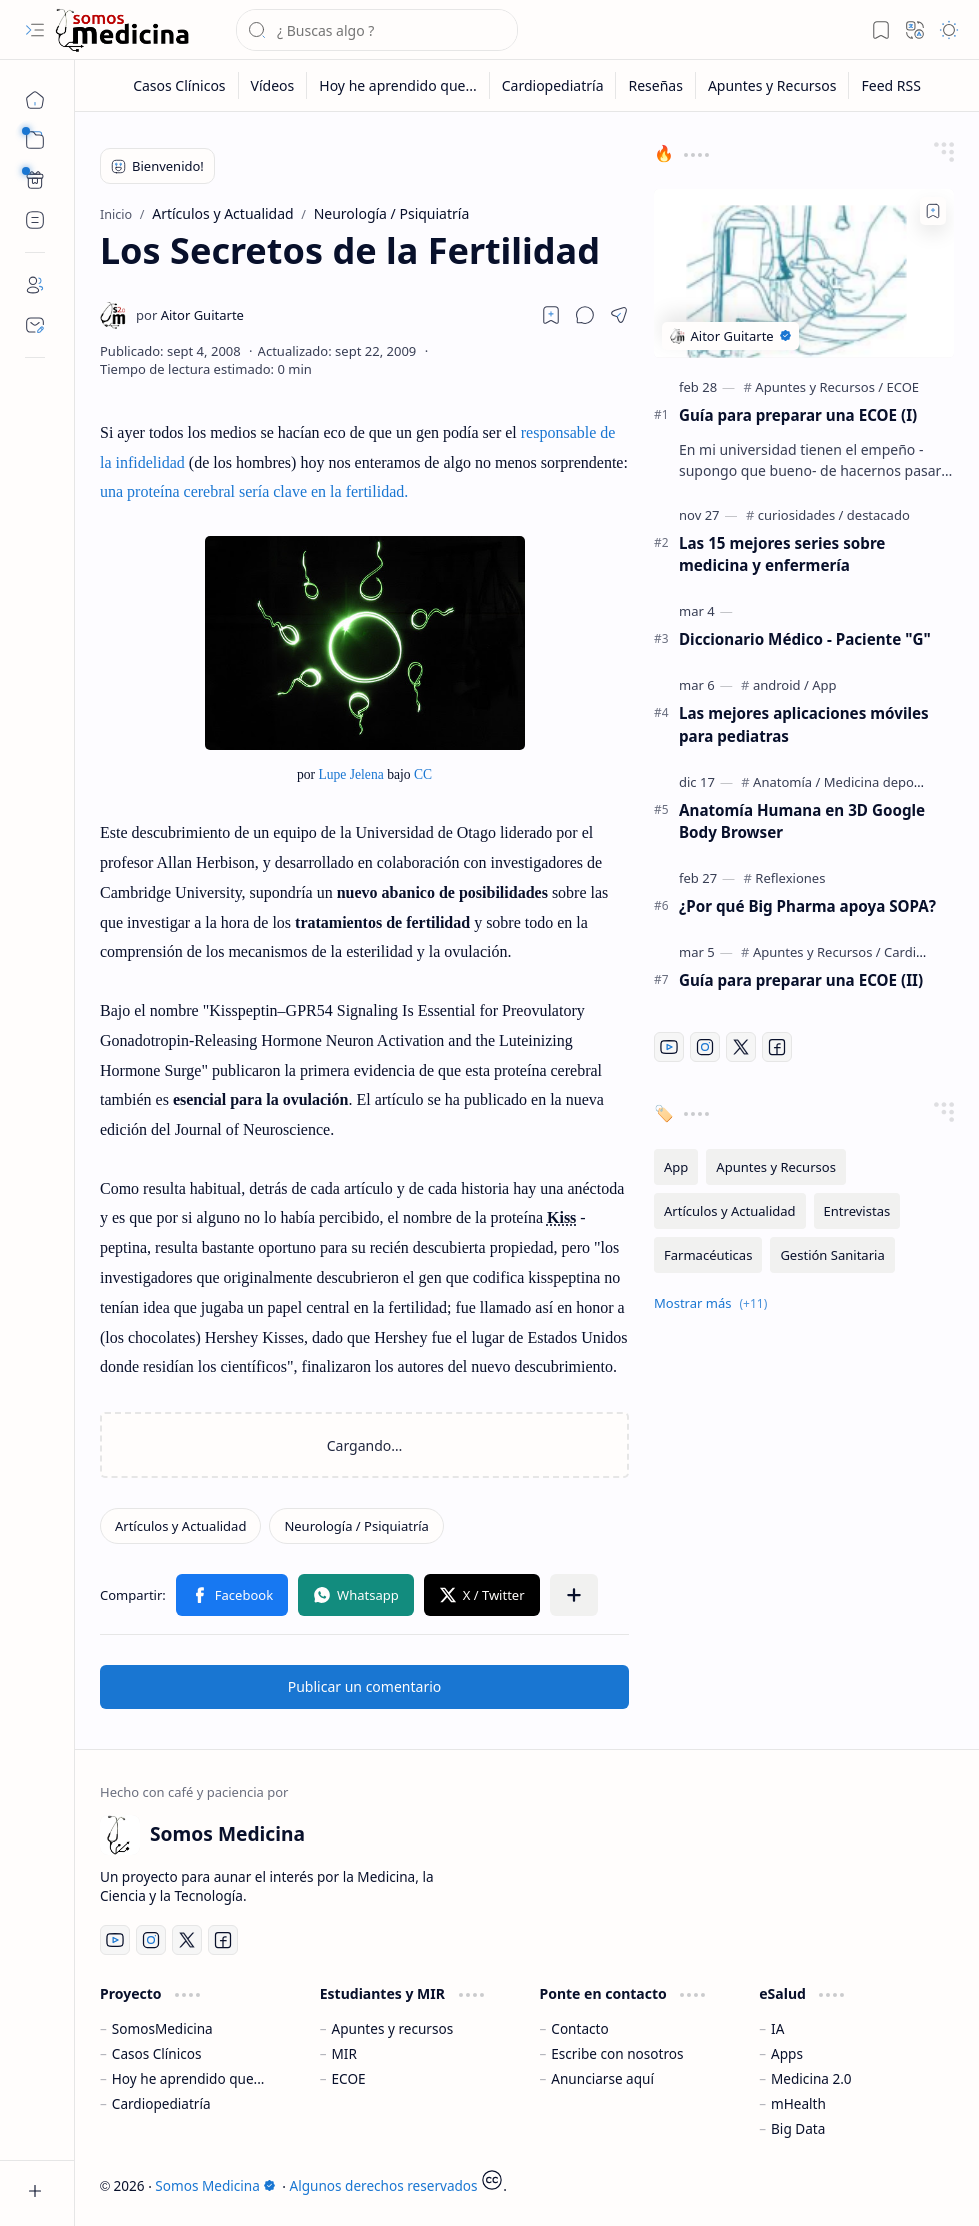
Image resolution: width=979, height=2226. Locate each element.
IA (777, 2028)
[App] (824, 685)
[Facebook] (777, 1047)
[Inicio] (35, 100)
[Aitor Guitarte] (190, 315)
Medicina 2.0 (811, 2078)
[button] (35, 30)
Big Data (798, 2128)
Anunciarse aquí (602, 2078)
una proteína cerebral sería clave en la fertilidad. (254, 491)
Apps (787, 2053)
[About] (35, 285)
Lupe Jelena (350, 774)
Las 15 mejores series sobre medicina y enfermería (782, 554)
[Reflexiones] (790, 878)
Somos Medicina (215, 2185)
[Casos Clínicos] (179, 85)
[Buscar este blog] (377, 30)
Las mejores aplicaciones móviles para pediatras (804, 724)
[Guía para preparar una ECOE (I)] (804, 273)
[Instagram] (705, 1047)
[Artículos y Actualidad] (180, 1526)
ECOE (349, 2078)
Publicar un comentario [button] (365, 1686)
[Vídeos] (273, 85)
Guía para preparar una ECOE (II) (801, 980)
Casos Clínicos (157, 2053)
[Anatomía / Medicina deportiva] (851, 782)
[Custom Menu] (35, 180)
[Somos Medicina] (122, 30)
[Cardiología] (919, 952)
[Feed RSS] (890, 85)
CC (423, 774)
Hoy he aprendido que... (188, 2078)
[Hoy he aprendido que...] (398, 85)
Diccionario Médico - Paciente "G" (805, 639)
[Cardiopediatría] (553, 85)
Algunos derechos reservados (384, 2185)
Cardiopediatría (161, 2103)
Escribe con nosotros (617, 2053)
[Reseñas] (655, 85)
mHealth (798, 2103)
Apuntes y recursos (393, 2028)
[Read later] (551, 315)
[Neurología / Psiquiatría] (356, 1526)
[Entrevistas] (857, 1211)
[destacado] (878, 515)
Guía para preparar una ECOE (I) (798, 415)
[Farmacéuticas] (708, 1255)
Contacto (579, 2028)
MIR (344, 2053)
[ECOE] (903, 387)
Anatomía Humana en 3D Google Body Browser (802, 821)
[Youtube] (669, 1047)
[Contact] (35, 325)
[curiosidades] (801, 515)
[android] (781, 685)
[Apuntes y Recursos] (773, 85)
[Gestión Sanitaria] (832, 1255)
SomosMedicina (162, 2028)
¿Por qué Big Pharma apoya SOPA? (807, 906)
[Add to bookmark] (933, 211)
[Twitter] (741, 1047)
